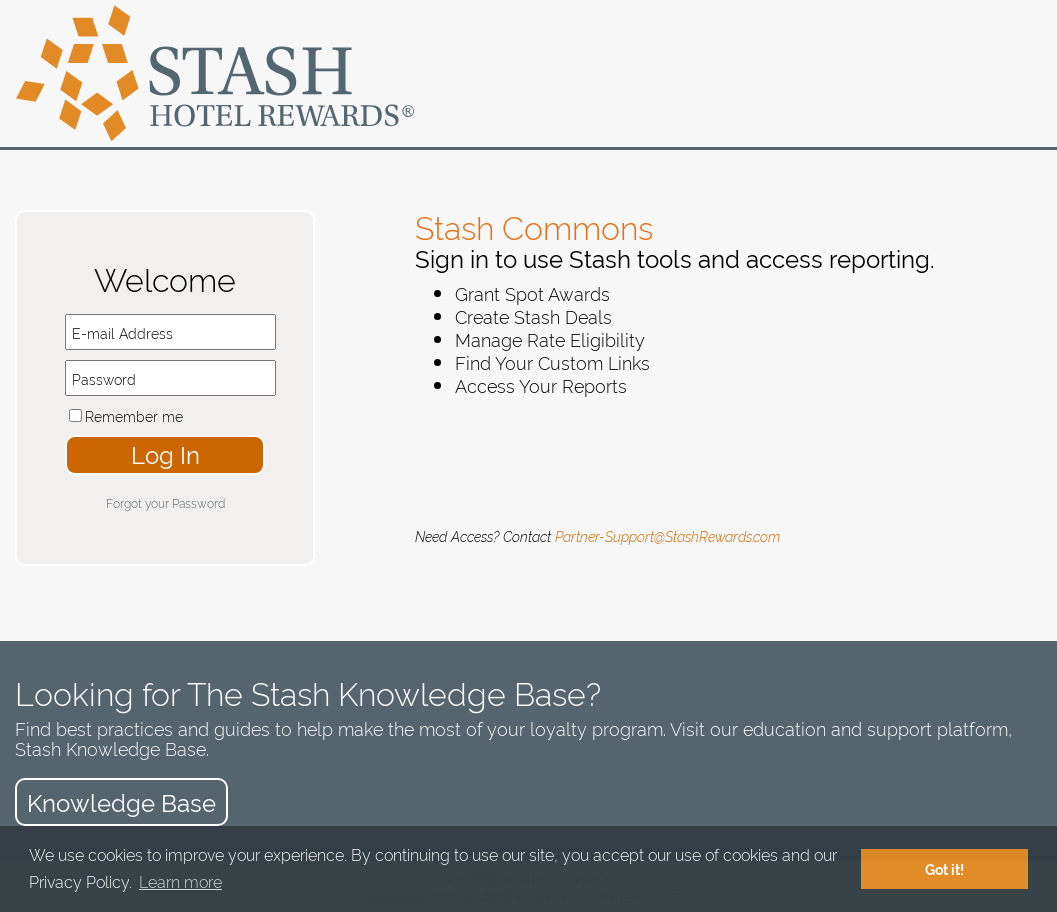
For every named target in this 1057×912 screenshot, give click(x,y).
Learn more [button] (180, 881)
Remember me (134, 415)
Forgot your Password (165, 502)
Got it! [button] (944, 869)
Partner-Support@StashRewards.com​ (667, 535)
